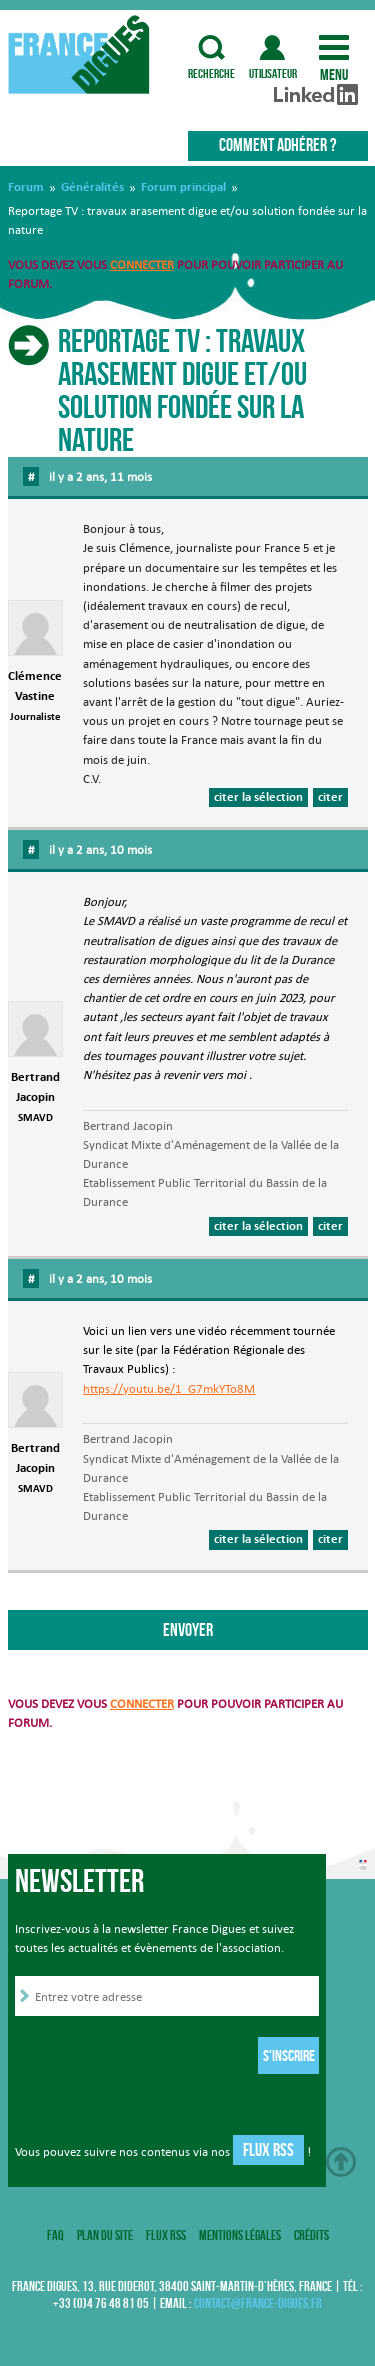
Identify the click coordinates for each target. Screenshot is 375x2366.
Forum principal (183, 187)
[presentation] (167, 2058)
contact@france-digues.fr (258, 2303)
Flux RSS (268, 2150)
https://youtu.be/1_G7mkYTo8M (169, 1388)
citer (330, 797)
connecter (142, 264)
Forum (26, 187)
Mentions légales (240, 2235)
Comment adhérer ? (277, 145)
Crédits (311, 2235)
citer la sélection (258, 797)
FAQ (55, 2235)
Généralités (92, 187)
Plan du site (105, 2235)
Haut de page (341, 2162)
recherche (211, 47)
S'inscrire (289, 2055)
